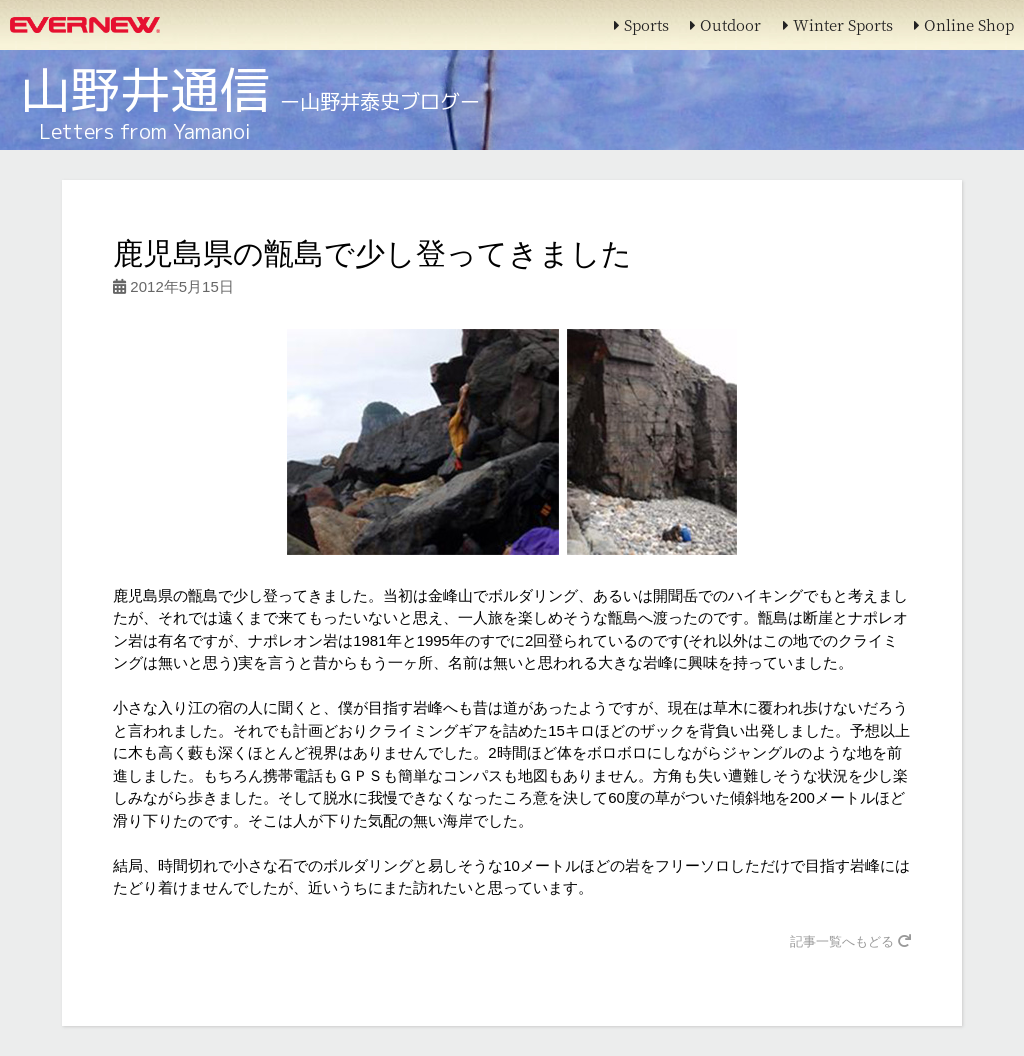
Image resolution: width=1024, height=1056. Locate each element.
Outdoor (725, 24)
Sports (641, 24)
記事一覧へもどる (850, 941)
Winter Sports (838, 24)
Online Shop (964, 24)
